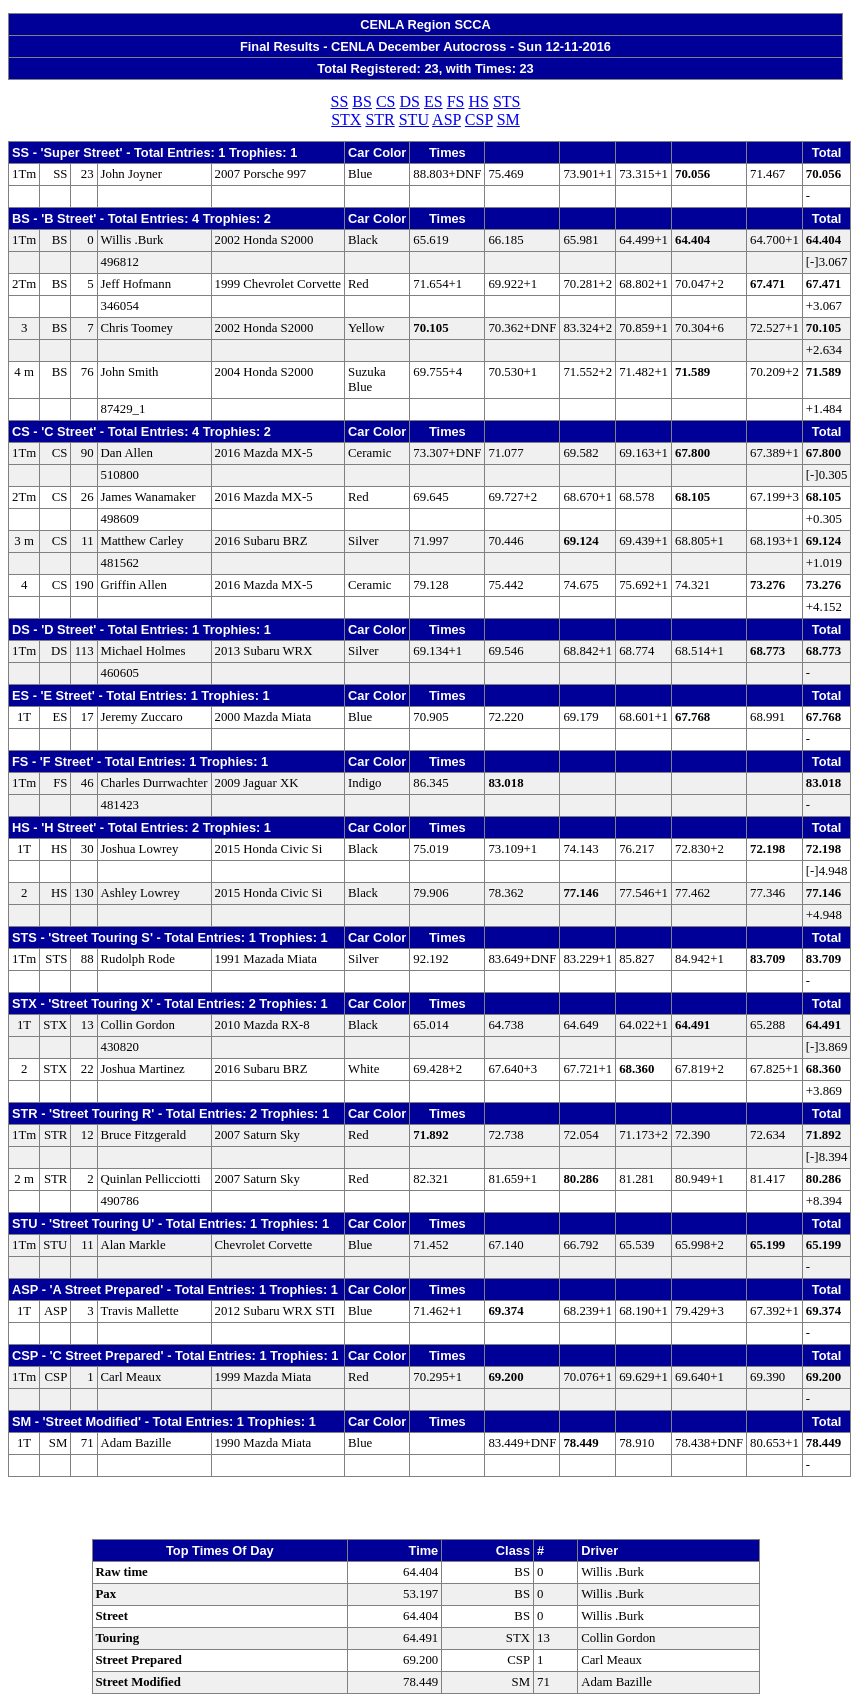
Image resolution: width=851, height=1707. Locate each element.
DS (410, 101)
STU (414, 119)
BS (362, 101)
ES (433, 101)
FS (456, 101)
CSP (479, 119)
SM (508, 119)
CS (386, 101)
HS (478, 101)
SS (340, 101)
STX (346, 119)
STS (507, 101)
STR (379, 119)
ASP (446, 119)
